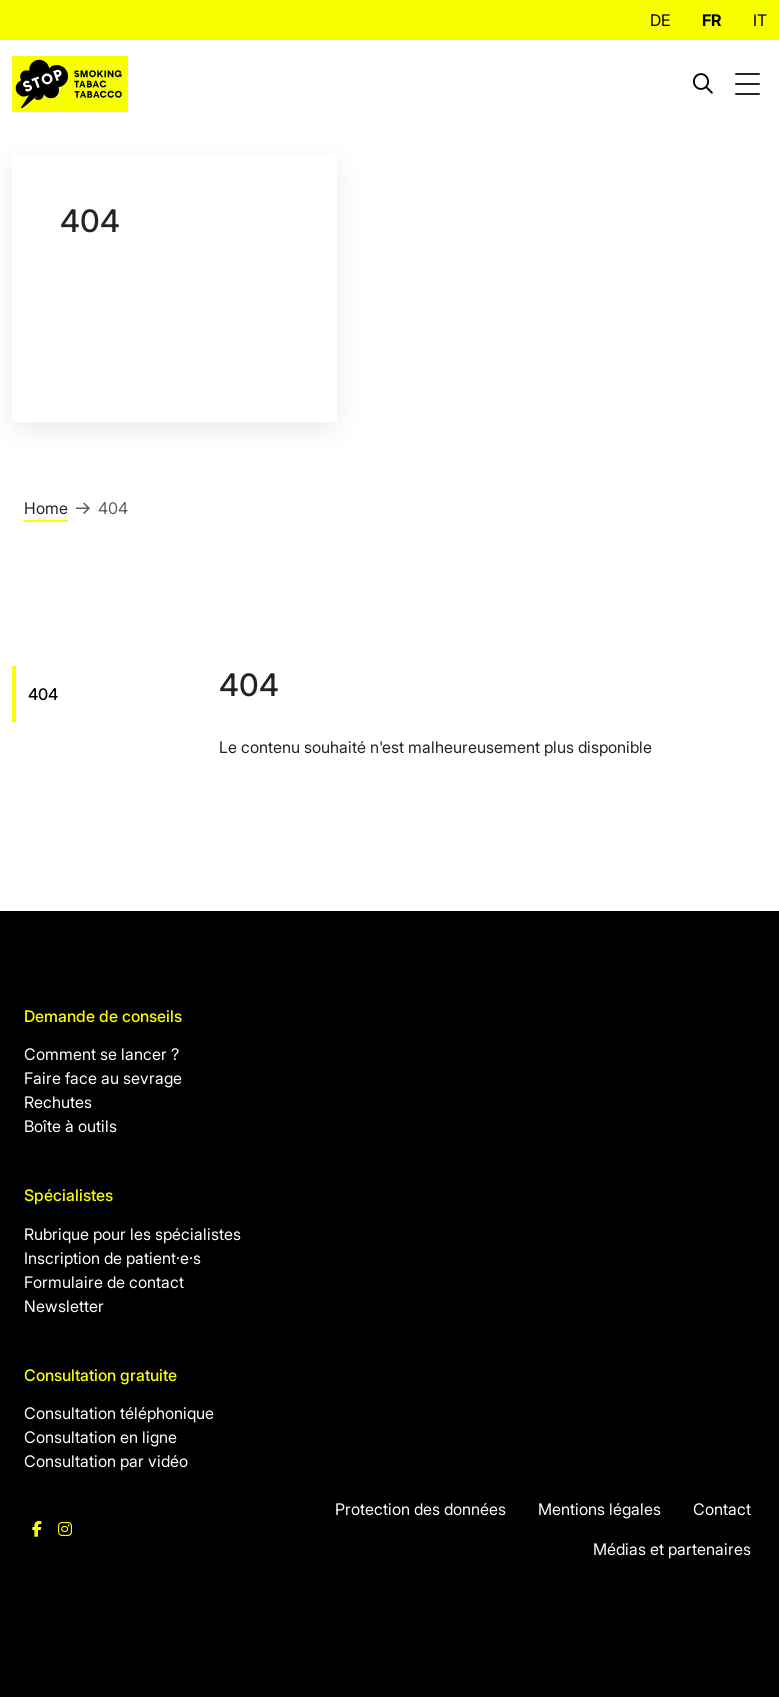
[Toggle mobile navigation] (750, 84)
